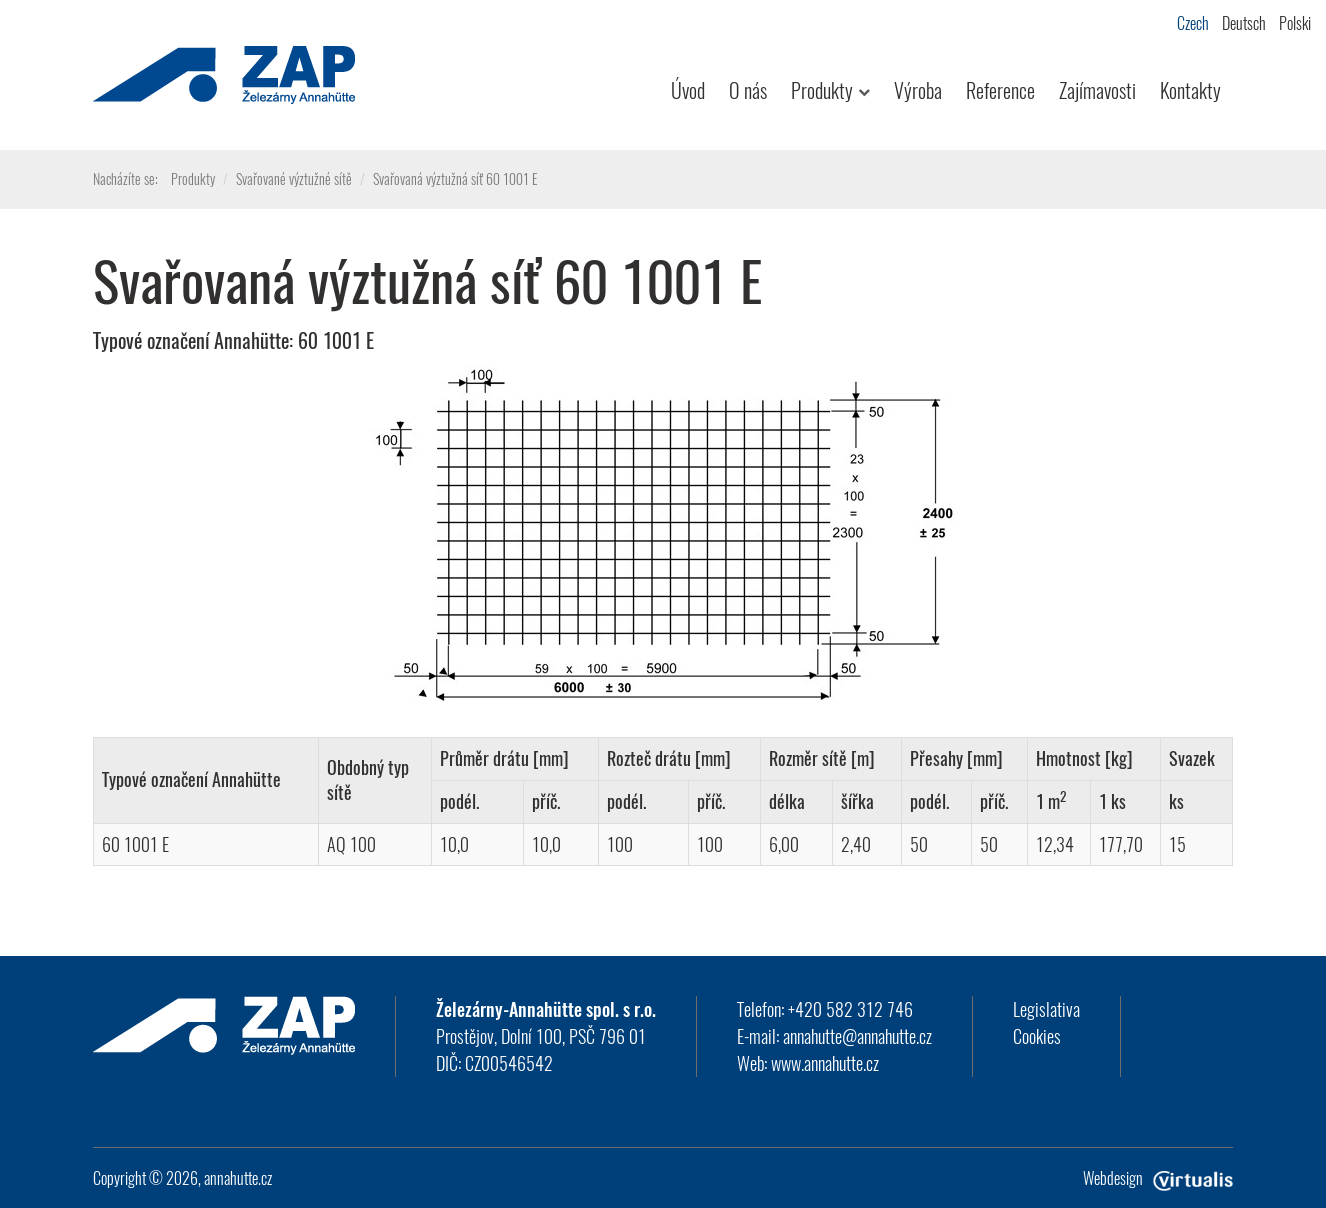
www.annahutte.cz (825, 1063)
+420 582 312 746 (850, 1009)
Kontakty (1190, 90)
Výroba (918, 90)
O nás (748, 90)
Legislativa (1046, 1009)
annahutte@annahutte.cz (857, 1036)
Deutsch (1244, 23)
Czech (1193, 23)
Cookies (1037, 1036)
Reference (1000, 90)
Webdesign (1158, 1178)
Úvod (688, 90)
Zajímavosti (1097, 90)
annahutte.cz (238, 1178)
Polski (1295, 23)
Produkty (830, 90)
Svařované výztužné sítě (294, 178)
